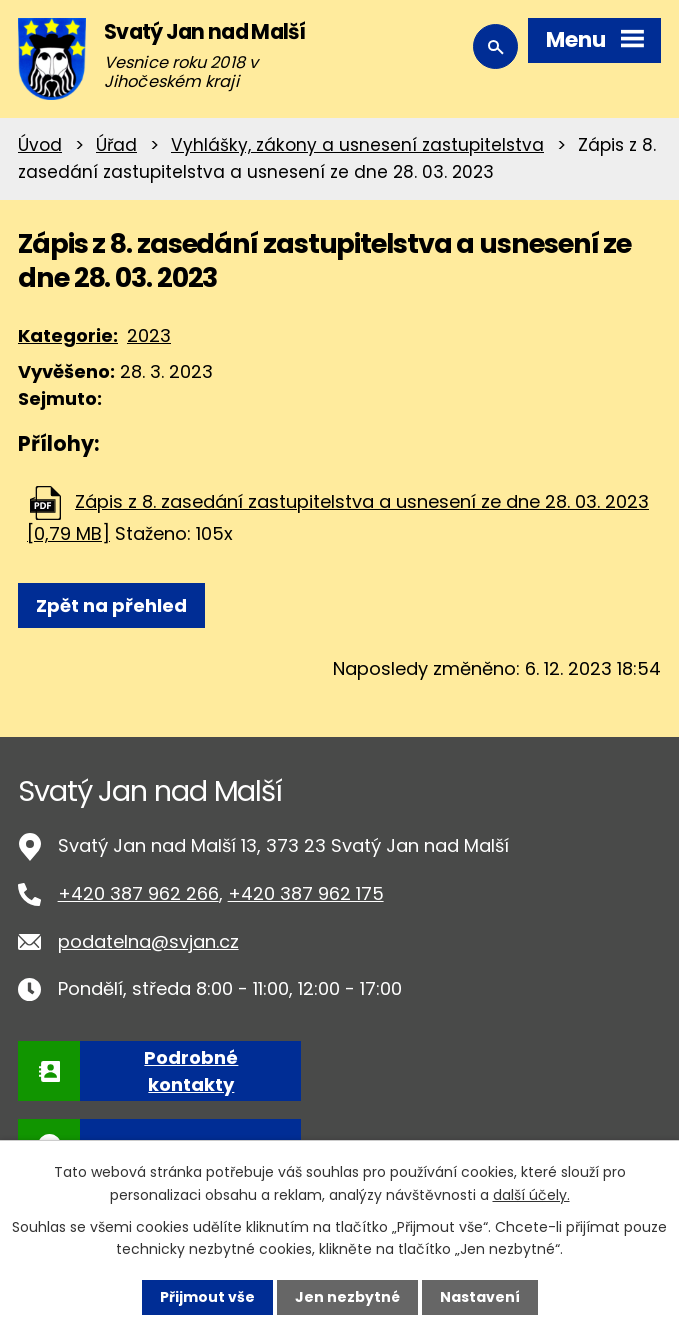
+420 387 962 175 (306, 893)
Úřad (116, 145)
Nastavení (480, 1297)
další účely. (531, 1194)
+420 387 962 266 (138, 893)
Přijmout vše (207, 1297)
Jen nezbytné (347, 1297)
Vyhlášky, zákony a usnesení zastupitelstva (357, 145)
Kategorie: (68, 335)
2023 (149, 335)
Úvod (40, 145)
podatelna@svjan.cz (148, 941)
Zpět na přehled (111, 605)
